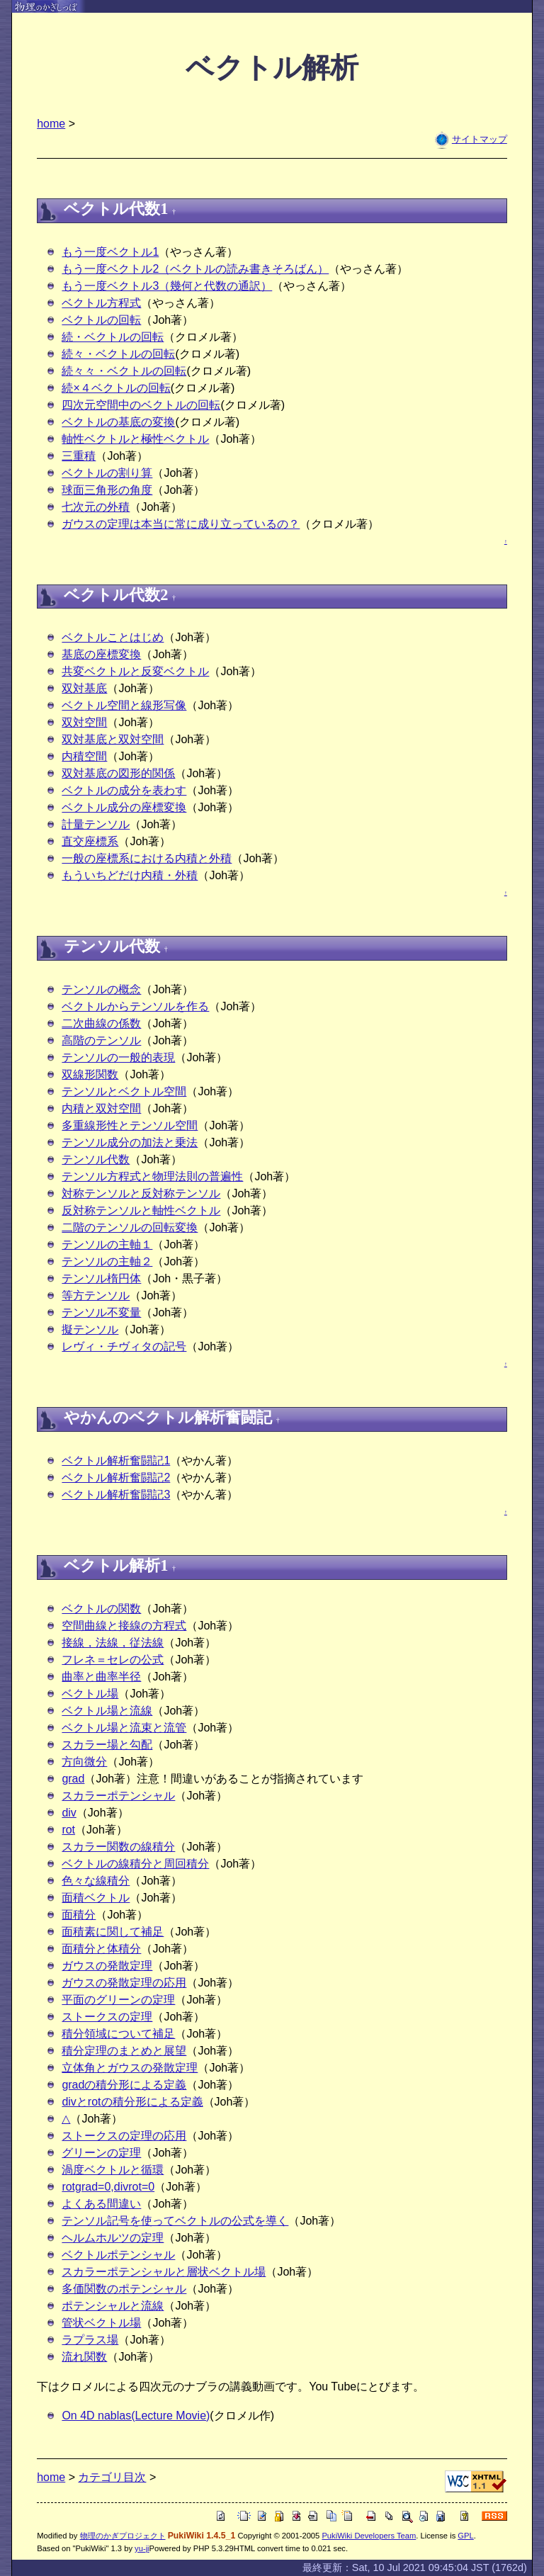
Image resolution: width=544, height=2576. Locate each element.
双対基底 (84, 688)
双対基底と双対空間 (113, 739)
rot (68, 1830)
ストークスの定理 (107, 2017)
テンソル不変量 (101, 1312)
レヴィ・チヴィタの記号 (124, 1346)
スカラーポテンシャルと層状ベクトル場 (164, 2272)
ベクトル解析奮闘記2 (116, 1477)
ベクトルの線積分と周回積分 (135, 1864)
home (51, 124)
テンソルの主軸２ (107, 1261)
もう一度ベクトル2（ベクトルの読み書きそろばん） (195, 269)
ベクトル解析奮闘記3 (116, 1494)
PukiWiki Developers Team (369, 2535)
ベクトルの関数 (101, 1609)
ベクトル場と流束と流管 (124, 1728)
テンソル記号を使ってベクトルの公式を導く (175, 2221)
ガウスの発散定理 (107, 1966)
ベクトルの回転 (101, 320)
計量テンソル (96, 824)
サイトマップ (479, 139)
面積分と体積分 (101, 1949)
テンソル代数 (96, 1159)
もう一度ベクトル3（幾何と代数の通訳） (167, 286)
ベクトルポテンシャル (118, 2255)
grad (73, 1779)
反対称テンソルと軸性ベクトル (141, 1210)
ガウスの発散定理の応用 (124, 1983)
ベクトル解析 (272, 68)
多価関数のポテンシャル (124, 2289)
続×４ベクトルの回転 (116, 388)
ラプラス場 (90, 2340)
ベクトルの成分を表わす (124, 790)
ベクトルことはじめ (113, 637)
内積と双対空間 (101, 1108)
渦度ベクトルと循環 (113, 2170)
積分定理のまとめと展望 (124, 2051)
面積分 (79, 1915)
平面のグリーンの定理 (118, 2000)
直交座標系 (90, 841)
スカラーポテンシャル (118, 1796)
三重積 (79, 456)
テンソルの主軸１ (107, 1244)
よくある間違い (101, 2204)
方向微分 (84, 1762)
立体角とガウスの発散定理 (130, 2068)
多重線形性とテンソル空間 (130, 1125)
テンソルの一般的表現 (118, 1057)
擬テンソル (90, 1329)
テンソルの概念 (101, 989)
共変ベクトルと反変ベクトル (135, 671)
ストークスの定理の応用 (124, 2136)
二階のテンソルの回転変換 (130, 1227)
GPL (465, 2535)
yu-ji (142, 2548)
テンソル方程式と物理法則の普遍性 (152, 1176)
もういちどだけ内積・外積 (130, 875)
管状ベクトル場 (101, 2323)
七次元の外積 (96, 507)
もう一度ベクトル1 (110, 252)
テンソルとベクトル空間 (124, 1091)
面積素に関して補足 (113, 1932)
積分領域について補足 (118, 2034)
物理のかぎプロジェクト (123, 2535)
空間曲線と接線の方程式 (124, 1626)
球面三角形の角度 (107, 490)
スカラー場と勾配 (107, 1745)
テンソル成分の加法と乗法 (130, 1142)
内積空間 (84, 756)
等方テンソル (96, 1295)
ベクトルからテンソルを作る (135, 1006)
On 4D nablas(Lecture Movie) (136, 2416)
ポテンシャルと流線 (113, 2306)
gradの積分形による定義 (124, 2085)
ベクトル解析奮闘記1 (116, 1460)
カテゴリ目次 (112, 2477)
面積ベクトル (96, 1898)
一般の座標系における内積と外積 (147, 858)
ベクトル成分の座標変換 (124, 807)
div (69, 1813)
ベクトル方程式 (101, 303)
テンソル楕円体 (101, 1278)
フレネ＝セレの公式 (113, 1660)
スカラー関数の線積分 (118, 1847)
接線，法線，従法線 (113, 1643)
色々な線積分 (96, 1881)
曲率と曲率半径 (101, 1677)
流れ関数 (84, 2357)
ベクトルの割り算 (107, 473)
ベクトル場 (90, 1694)
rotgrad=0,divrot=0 (108, 2187)
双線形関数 (90, 1074)
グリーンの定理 (101, 2153)
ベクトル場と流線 (107, 1711)
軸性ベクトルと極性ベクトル (135, 439)
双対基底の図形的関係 (118, 773)
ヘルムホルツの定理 (113, 2238)
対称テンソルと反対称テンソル (141, 1193)
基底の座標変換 (101, 654)
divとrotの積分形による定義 (132, 2102)
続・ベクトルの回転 (113, 337)
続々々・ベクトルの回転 (124, 371)
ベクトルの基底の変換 (118, 422)
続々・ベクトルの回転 (118, 354)
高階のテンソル (101, 1040)
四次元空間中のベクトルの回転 (141, 405)
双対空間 (84, 722)
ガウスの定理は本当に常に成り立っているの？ (181, 524)
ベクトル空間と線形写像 (124, 705)
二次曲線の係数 (101, 1023)
